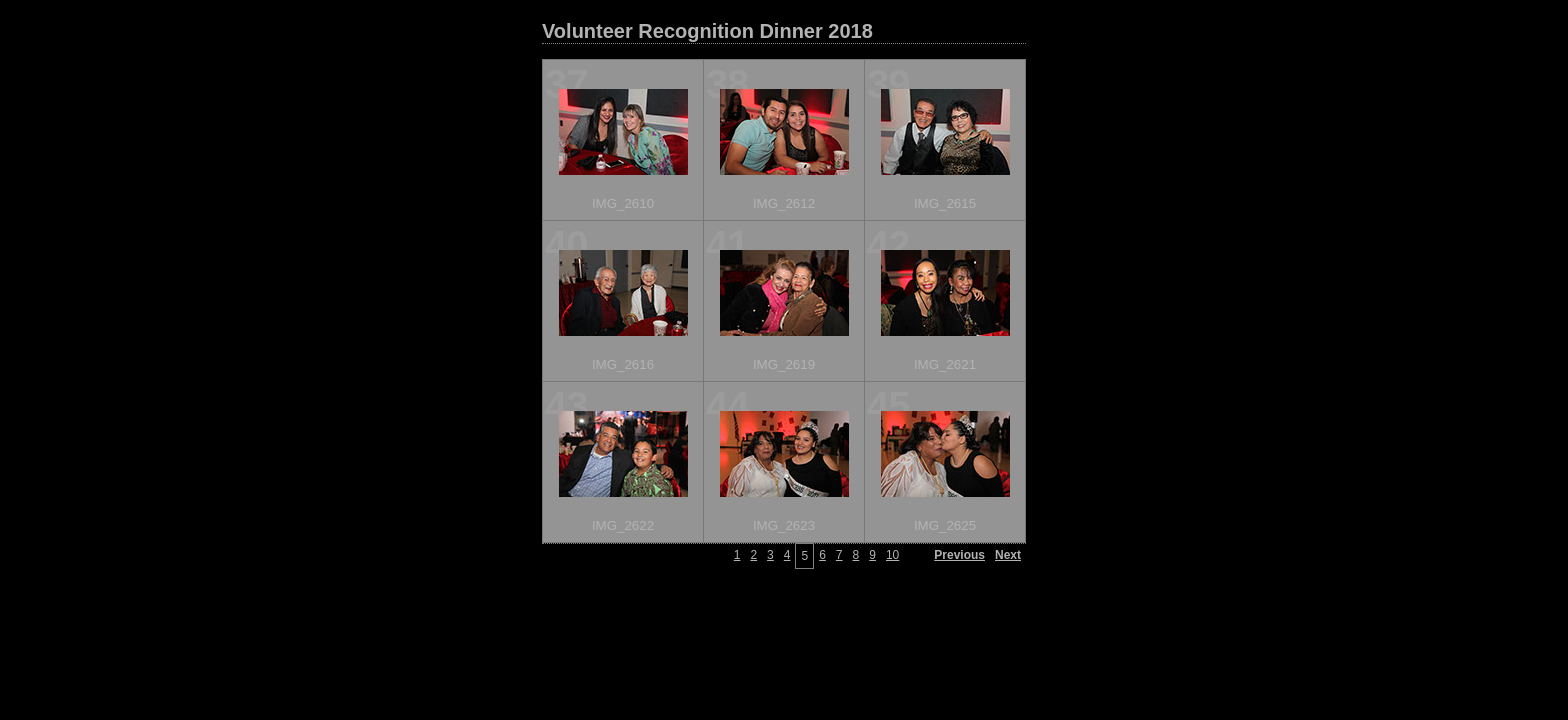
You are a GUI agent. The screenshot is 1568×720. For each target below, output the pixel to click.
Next (1008, 555)
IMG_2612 (784, 203)
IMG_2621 (945, 364)
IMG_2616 (623, 364)
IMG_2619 (784, 364)
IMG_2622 (623, 525)
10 (892, 555)
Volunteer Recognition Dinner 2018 (707, 31)
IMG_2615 (945, 203)
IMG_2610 (623, 203)
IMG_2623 (784, 525)
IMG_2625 (945, 525)
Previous (959, 555)
